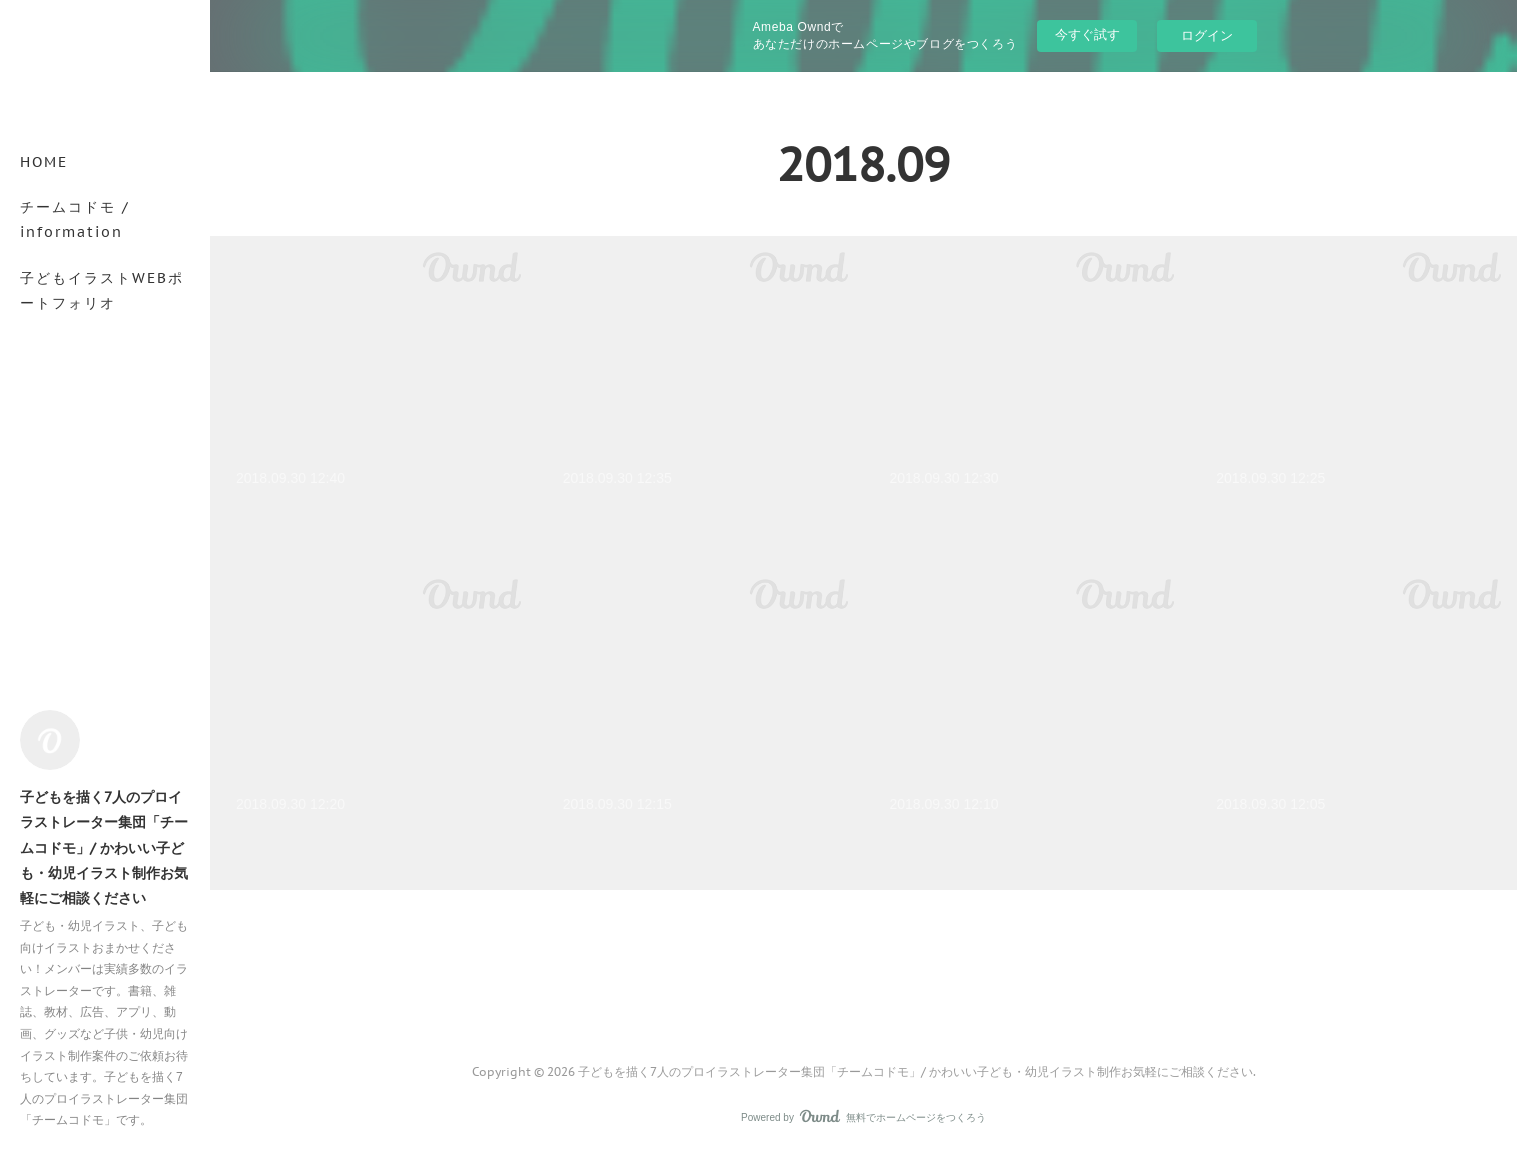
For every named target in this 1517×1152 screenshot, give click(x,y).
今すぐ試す (1087, 34)
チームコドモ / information (75, 219)
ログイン (1207, 35)
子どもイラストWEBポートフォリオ (102, 290)
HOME (44, 162)
